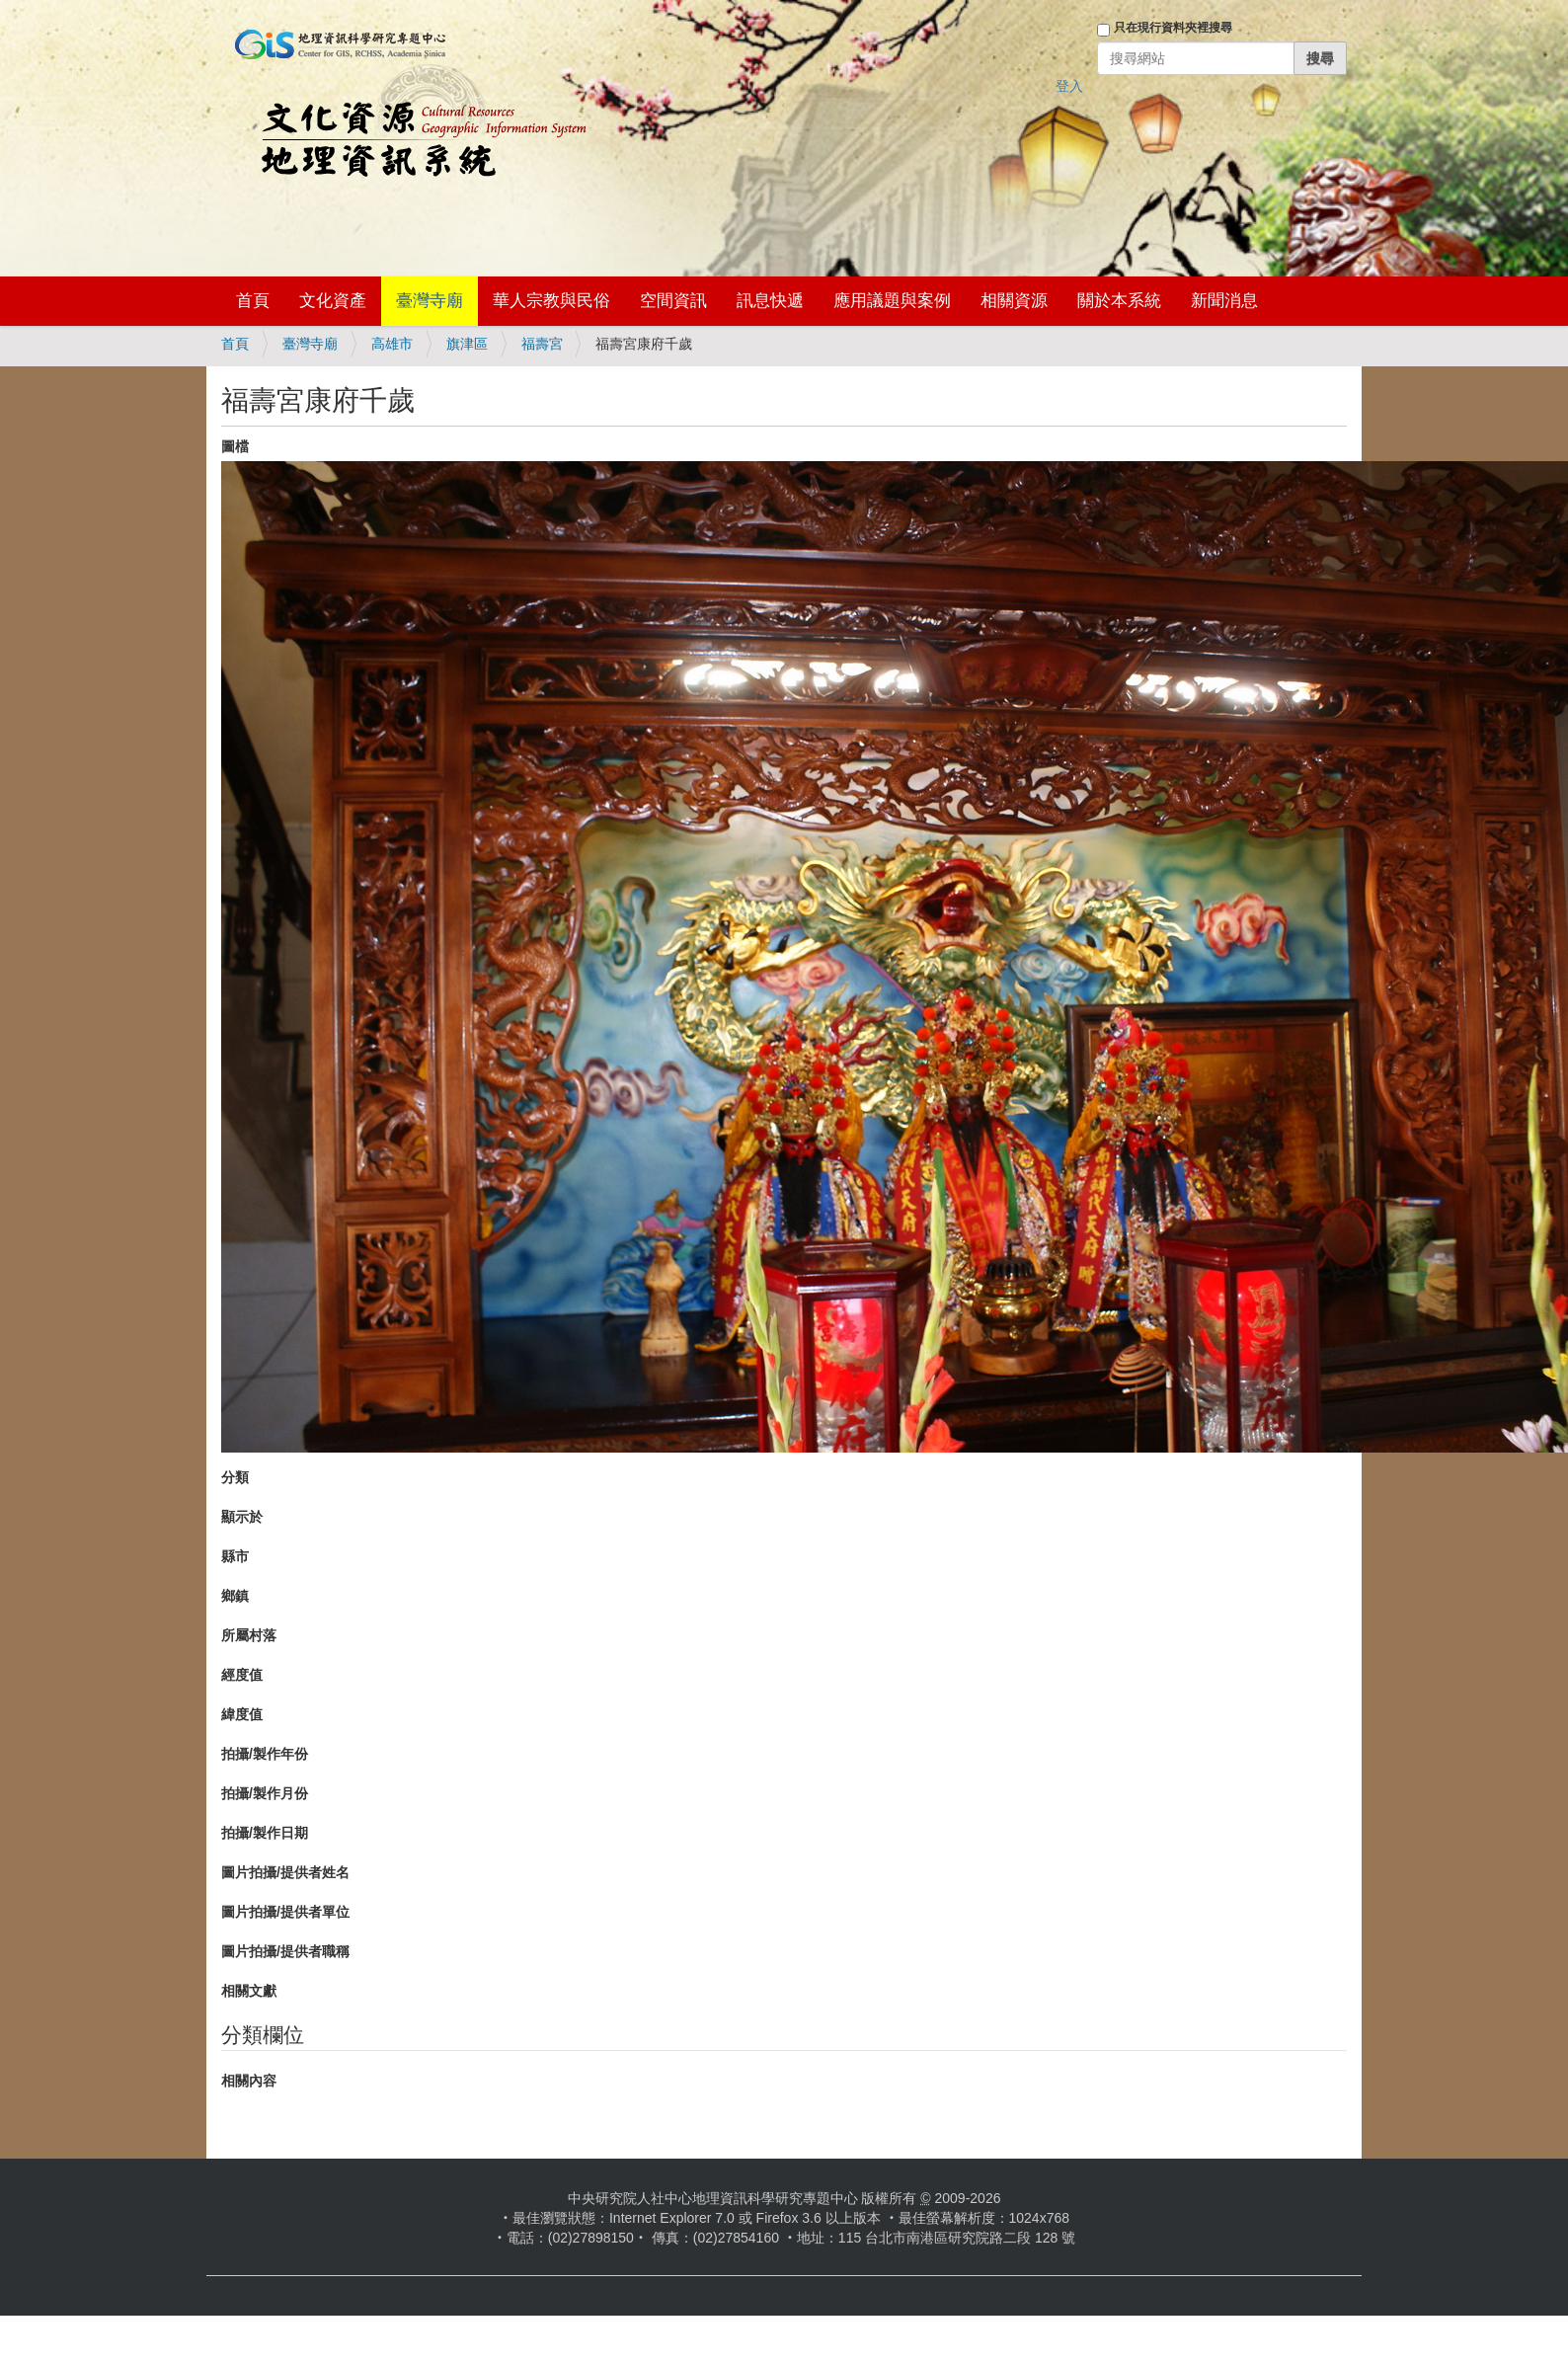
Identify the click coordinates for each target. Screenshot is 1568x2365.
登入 (1069, 86)
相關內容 (248, 2081)
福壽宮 (542, 344)
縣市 (235, 1556)
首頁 (253, 300)
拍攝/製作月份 (264, 1793)
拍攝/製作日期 (264, 1833)
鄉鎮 (235, 1596)
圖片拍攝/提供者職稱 (285, 1951)
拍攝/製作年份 (264, 1754)
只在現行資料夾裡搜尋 (1173, 28)
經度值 (242, 1675)
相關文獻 (248, 1991)
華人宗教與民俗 (551, 300)
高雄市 (392, 344)
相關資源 (1014, 300)
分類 (235, 1477)
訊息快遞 (770, 300)
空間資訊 (673, 300)
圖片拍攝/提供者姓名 (285, 1872)
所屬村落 (248, 1635)
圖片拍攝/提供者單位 (285, 1912)
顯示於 (242, 1517)
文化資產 (332, 300)
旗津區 (467, 344)
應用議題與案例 (892, 300)
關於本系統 (1119, 300)
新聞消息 (1224, 300)
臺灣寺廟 (429, 300)
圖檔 (235, 446)
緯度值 (242, 1714)
